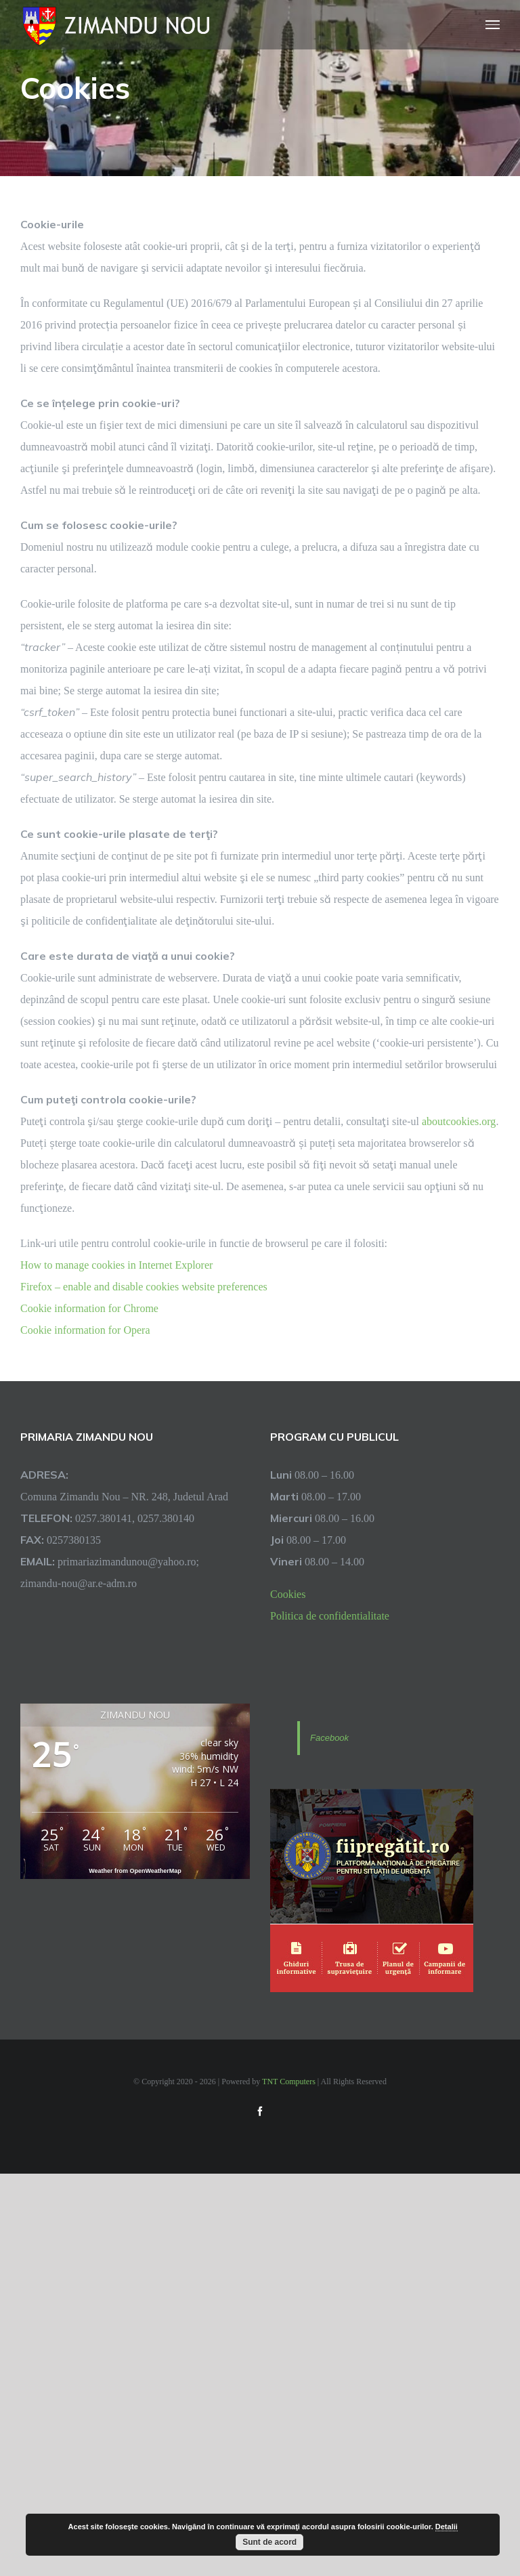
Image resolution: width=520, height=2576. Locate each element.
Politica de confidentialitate (329, 1615)
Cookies (287, 1594)
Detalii (446, 2526)
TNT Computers (289, 2081)
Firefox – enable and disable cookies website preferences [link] (143, 1286)
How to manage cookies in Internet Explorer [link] (116, 1264)
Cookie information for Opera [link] (85, 1329)
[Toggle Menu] (493, 24)
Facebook (329, 1738)
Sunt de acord (269, 2542)
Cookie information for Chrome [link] (89, 1308)
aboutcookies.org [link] (459, 1121)
